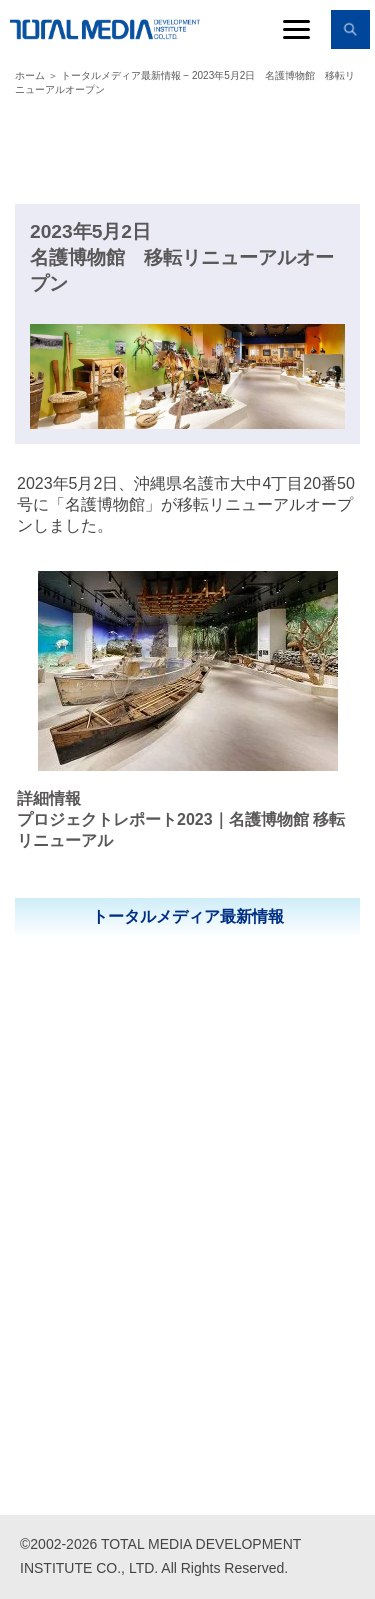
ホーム (30, 75)
